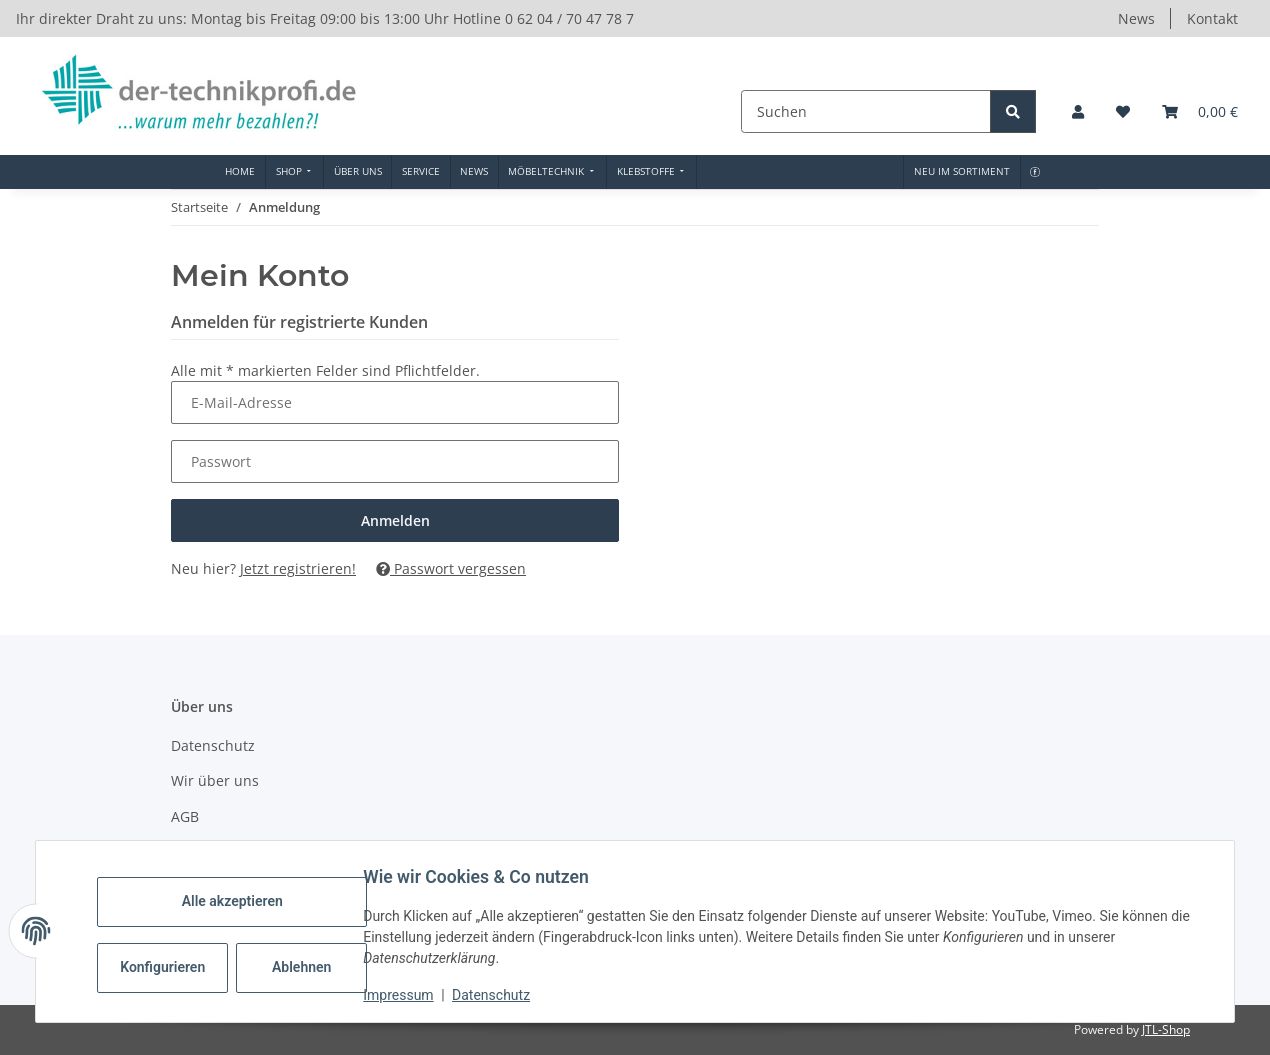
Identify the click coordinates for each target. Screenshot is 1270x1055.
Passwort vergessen (451, 568)
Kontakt (1212, 18)
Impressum (405, 995)
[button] (1078, 111)
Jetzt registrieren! (298, 568)
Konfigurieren (171, 967)
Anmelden (395, 520)
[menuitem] (240, 172)
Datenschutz (498, 995)
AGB (185, 816)
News (1136, 18)
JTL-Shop (1166, 1029)
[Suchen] (868, 111)
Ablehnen (308, 967)
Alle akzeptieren (238, 901)
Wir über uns (215, 780)
